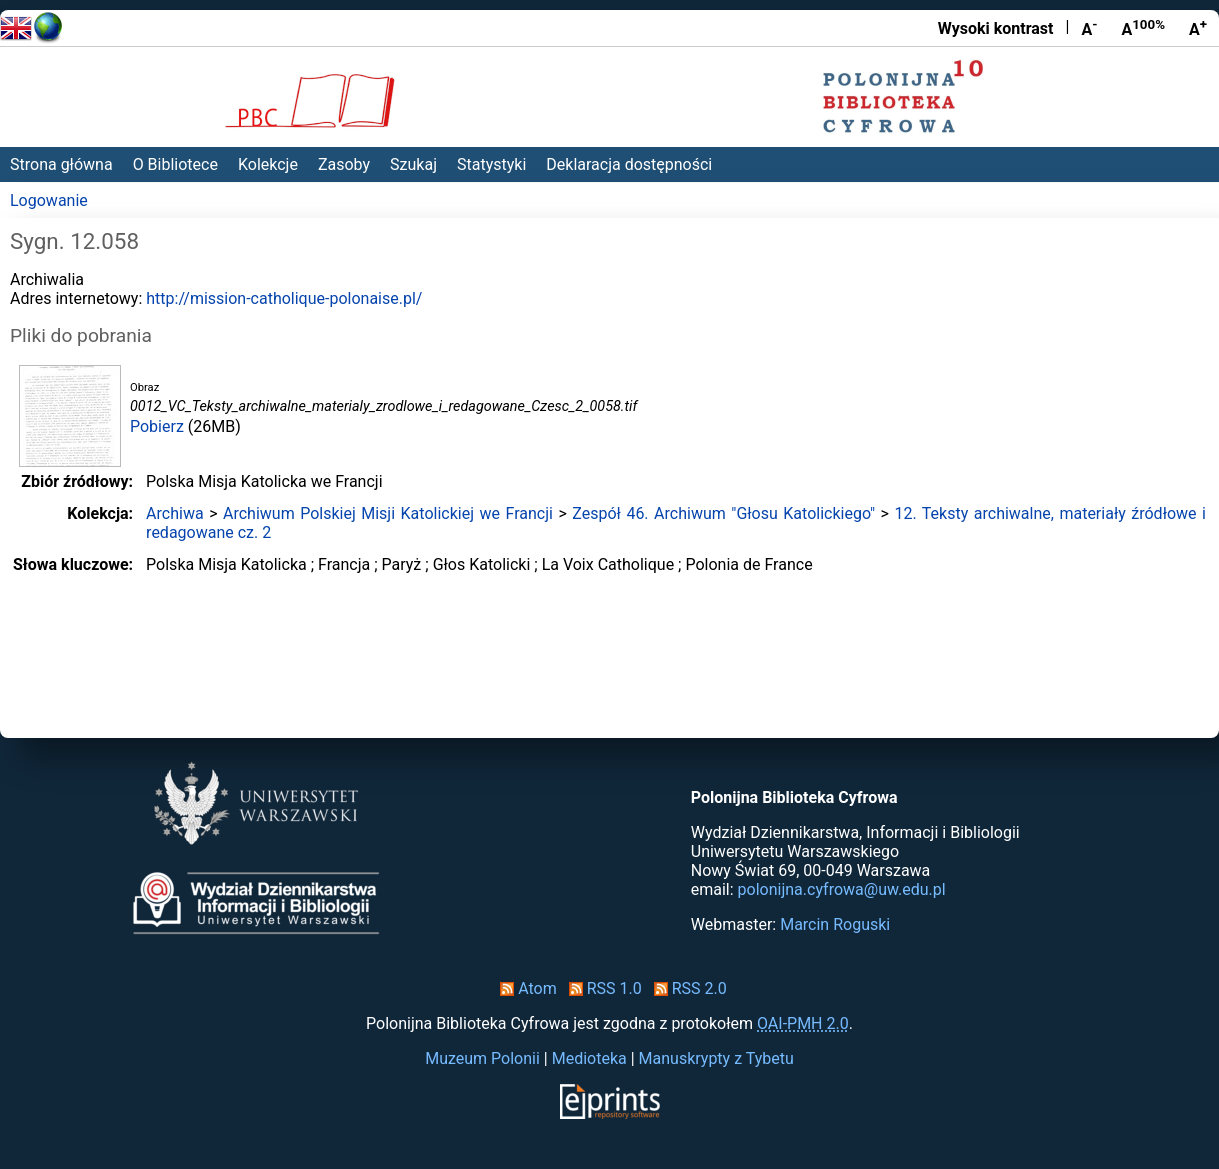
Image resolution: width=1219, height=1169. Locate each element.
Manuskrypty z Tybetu (716, 1058)
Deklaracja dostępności (629, 164)
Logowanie (49, 200)
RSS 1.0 (601, 988)
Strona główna (61, 164)
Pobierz (157, 426)
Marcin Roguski (835, 924)
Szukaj (413, 164)
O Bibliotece (175, 164)
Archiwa (175, 513)
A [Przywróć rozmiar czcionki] (1143, 28)
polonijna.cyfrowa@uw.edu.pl (842, 889)
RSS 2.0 (686, 988)
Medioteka (589, 1058)
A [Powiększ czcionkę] (1198, 28)
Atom (524, 988)
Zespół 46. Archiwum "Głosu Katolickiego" (723, 513)
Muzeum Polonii (482, 1058)
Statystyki (491, 164)
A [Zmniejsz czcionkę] (1089, 28)
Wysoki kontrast (996, 28)
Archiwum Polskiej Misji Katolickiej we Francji (388, 513)
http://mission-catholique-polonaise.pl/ (284, 298)
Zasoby (344, 164)
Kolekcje (268, 164)
